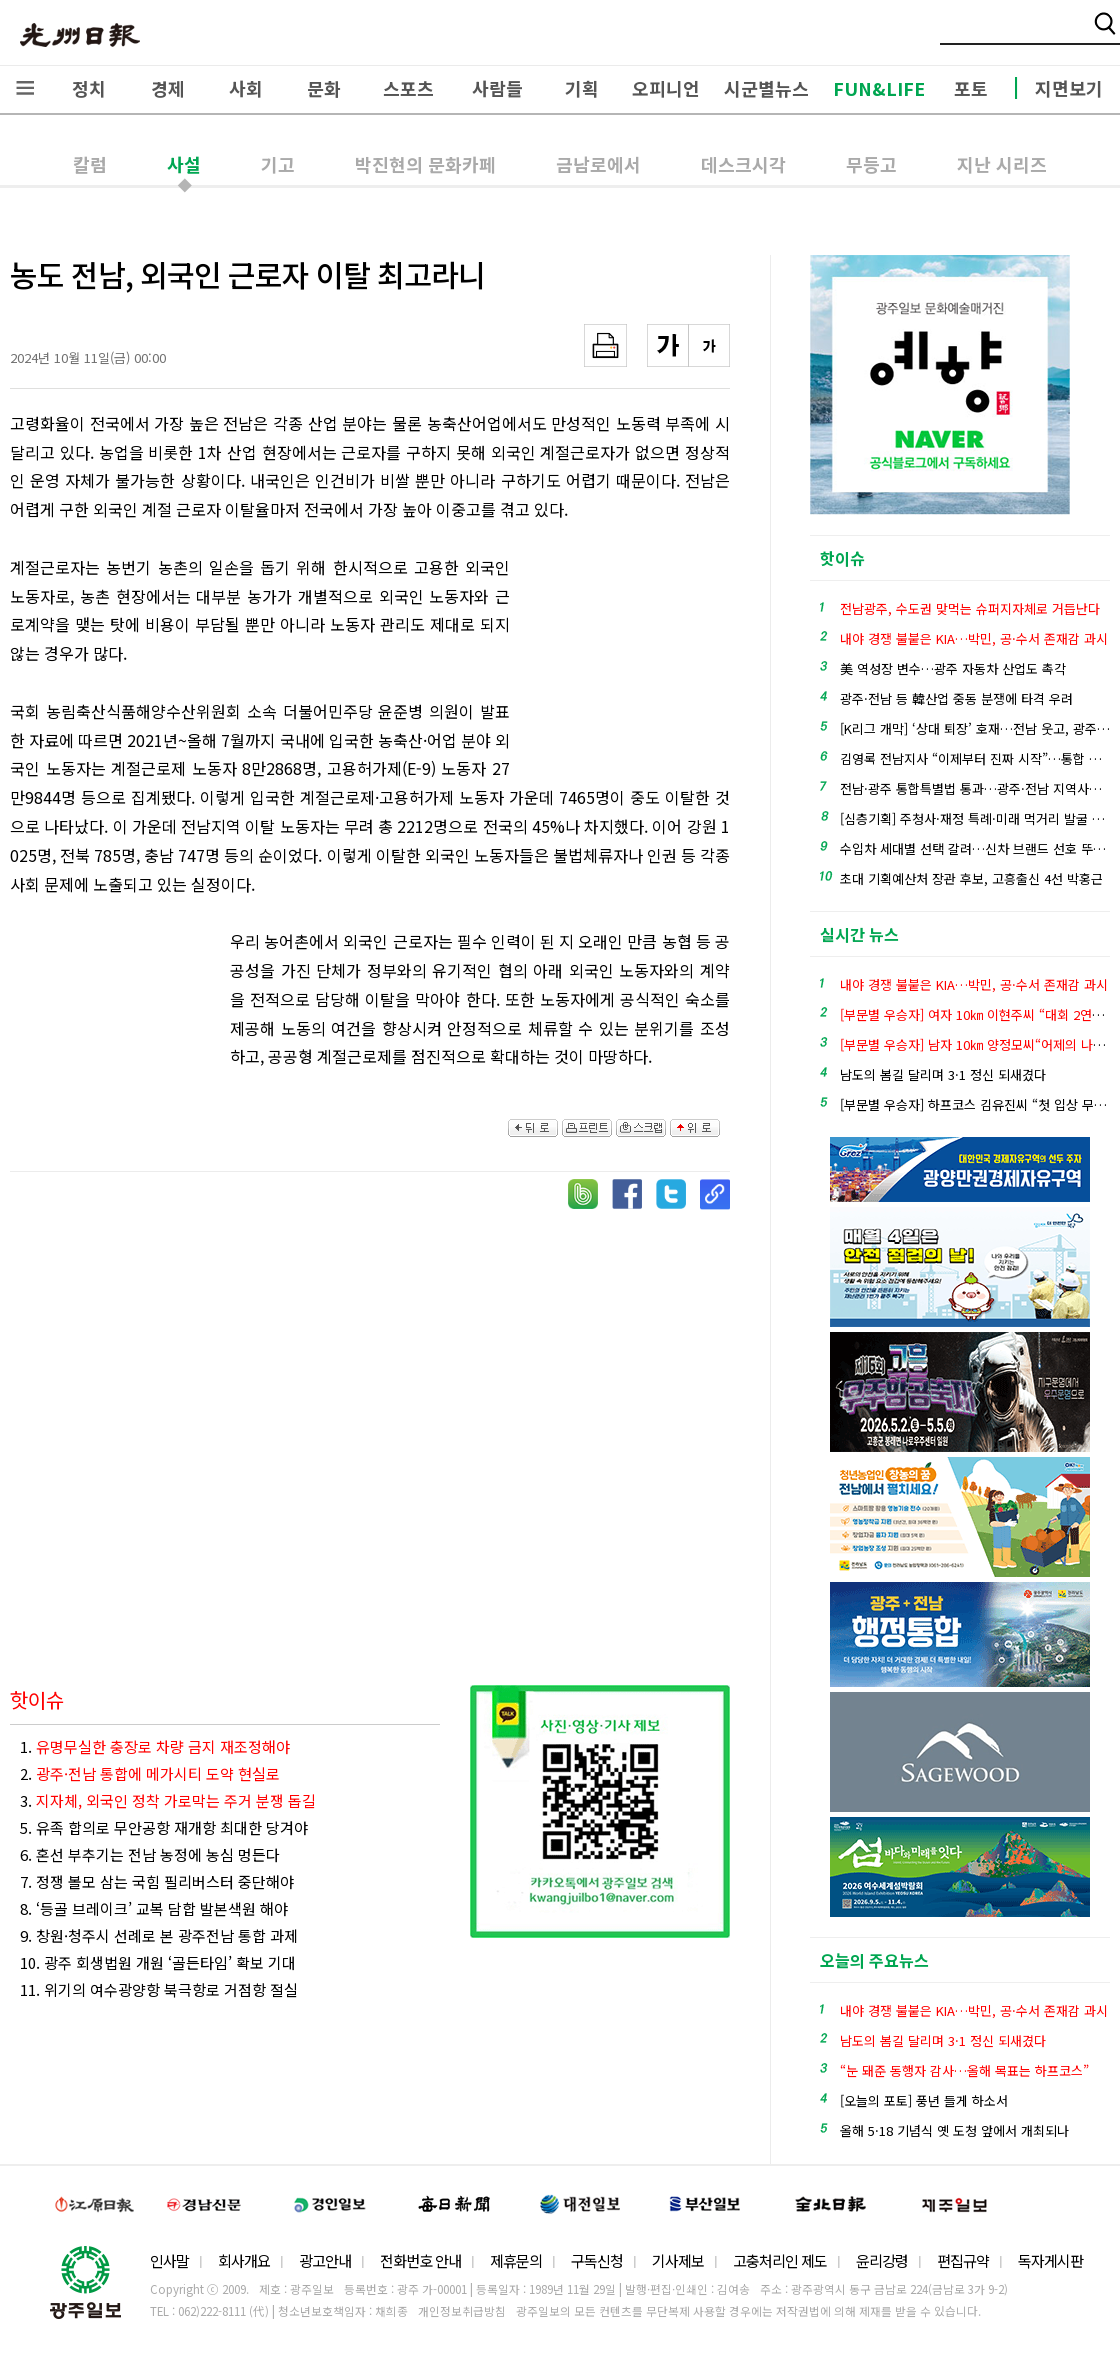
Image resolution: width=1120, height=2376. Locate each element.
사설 (184, 164)
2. (150, 1773)
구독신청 (597, 2260)
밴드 (953, 35)
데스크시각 (743, 164)
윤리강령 (882, 2260)
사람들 (497, 88)
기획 (582, 88)
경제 (168, 88)
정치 (89, 88)
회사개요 (244, 2260)
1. (155, 1746)
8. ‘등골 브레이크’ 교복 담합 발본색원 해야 (154, 1908)
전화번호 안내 (420, 2260)
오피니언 (666, 88)
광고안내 (325, 2260)
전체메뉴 (25, 88)
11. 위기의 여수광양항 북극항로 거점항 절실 (159, 1989)
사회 (246, 88)
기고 (278, 164)
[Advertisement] (630, 663)
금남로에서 (598, 164)
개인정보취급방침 (462, 2311)
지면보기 (1069, 88)
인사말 (169, 2260)
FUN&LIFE (879, 88)
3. (168, 1800)
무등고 (871, 164)
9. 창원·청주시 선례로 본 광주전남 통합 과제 (159, 1935)
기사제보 (678, 2260)
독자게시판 (1050, 2260)
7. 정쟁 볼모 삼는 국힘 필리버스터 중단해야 (157, 1881)
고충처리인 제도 (780, 2260)
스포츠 (408, 88)
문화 (324, 88)
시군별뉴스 (766, 88)
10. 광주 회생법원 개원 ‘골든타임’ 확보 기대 (158, 1962)
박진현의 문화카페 (425, 164)
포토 (971, 88)
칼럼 (90, 164)
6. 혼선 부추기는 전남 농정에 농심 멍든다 (150, 1854)
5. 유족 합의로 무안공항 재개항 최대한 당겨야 (164, 1827)
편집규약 (963, 2260)
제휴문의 (516, 2260)
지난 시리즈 (1002, 164)
